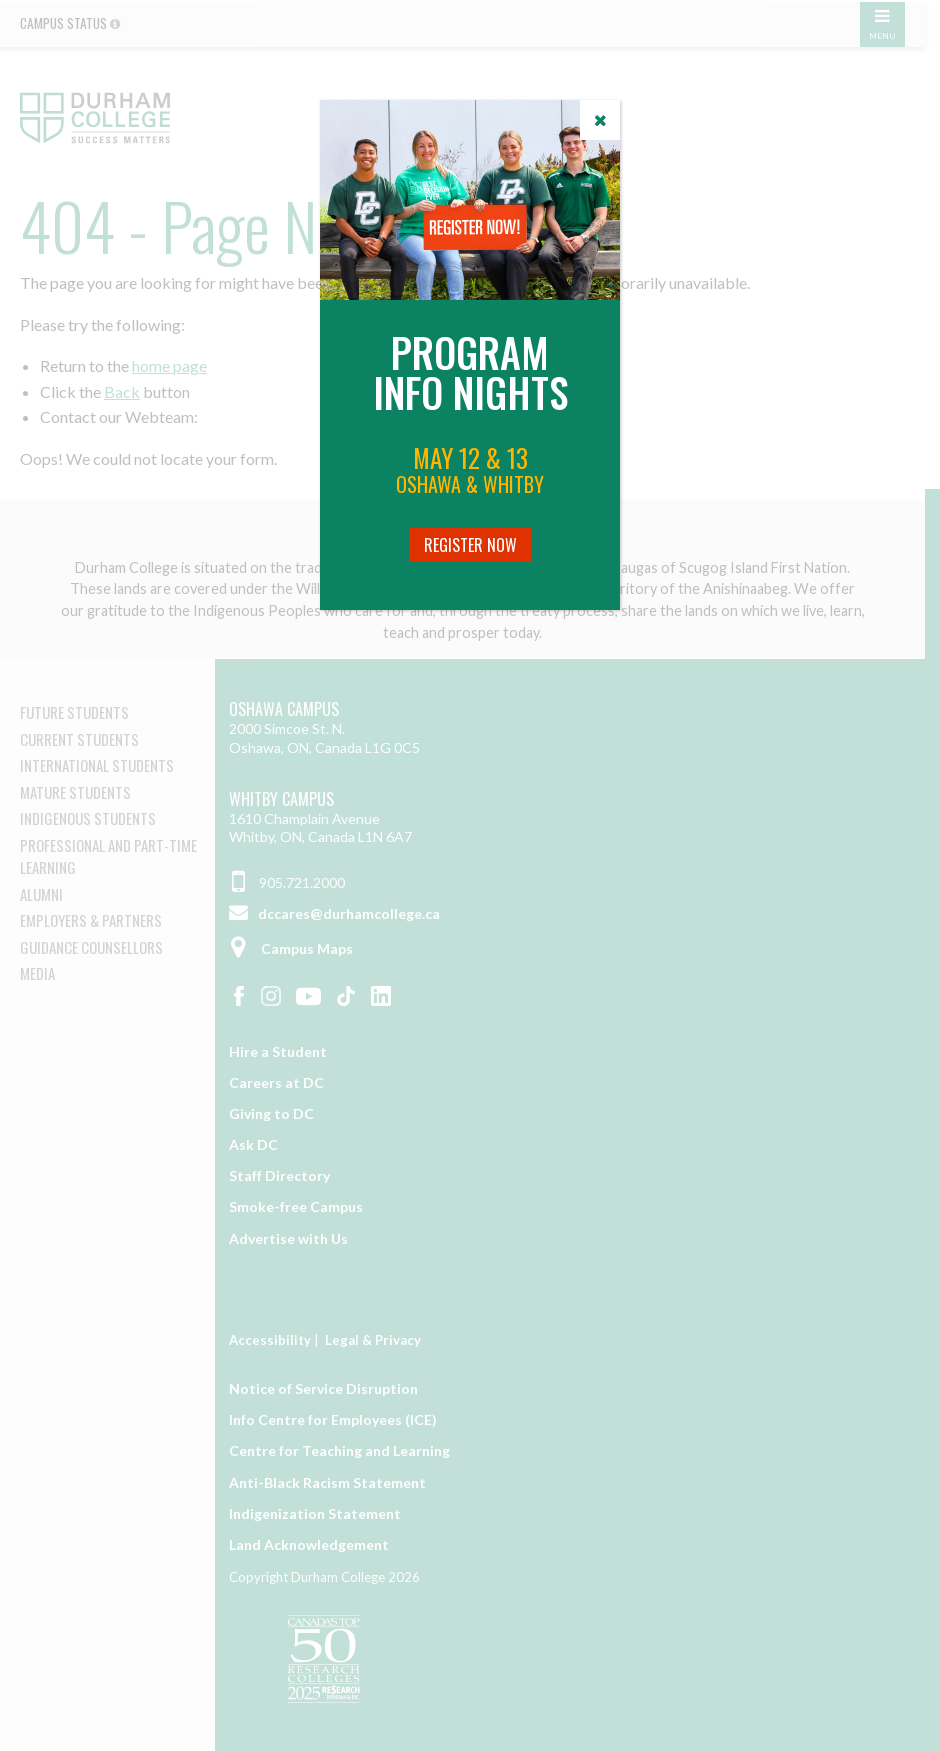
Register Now (470, 545)
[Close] (600, 120)
